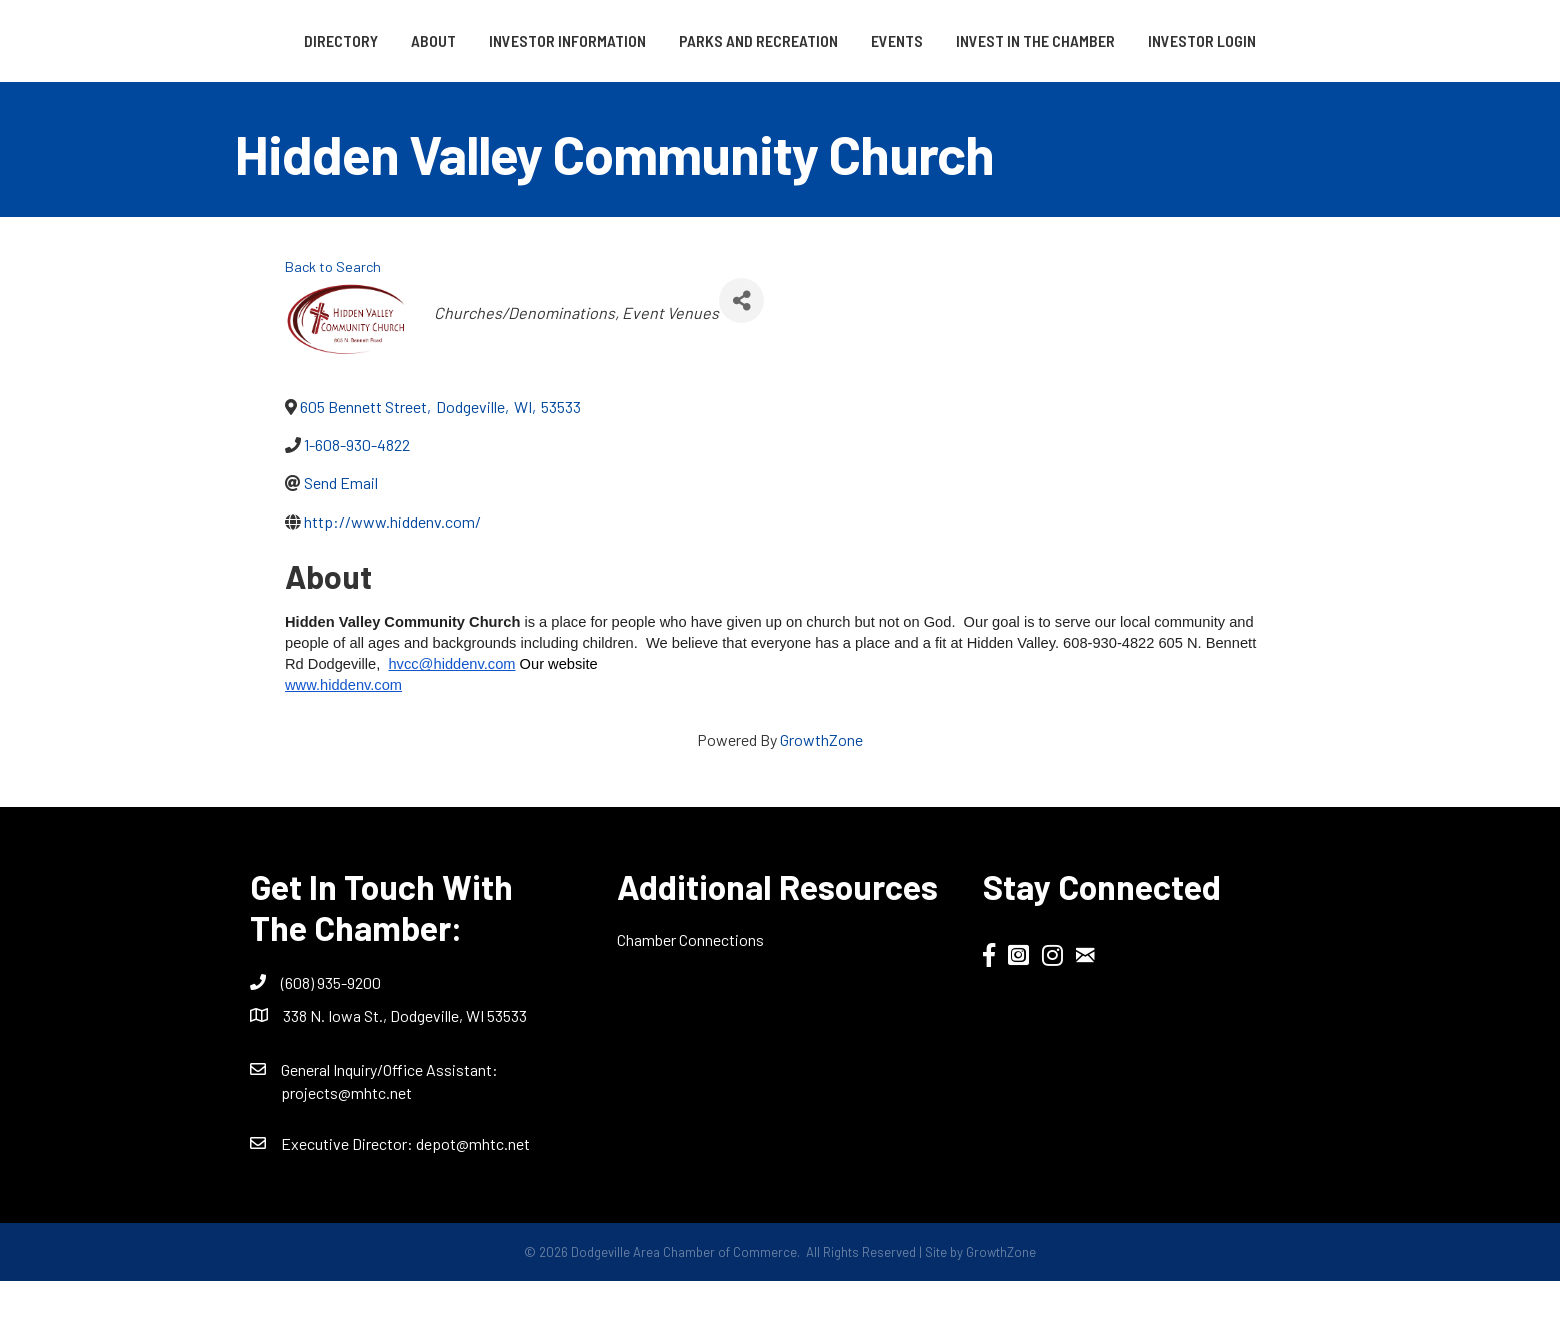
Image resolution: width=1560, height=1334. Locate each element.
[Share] (741, 352)
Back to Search (333, 319)
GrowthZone (821, 791)
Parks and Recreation (689, 40)
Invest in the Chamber (1246, 40)
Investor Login (780, 92)
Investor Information (498, 40)
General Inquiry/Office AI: (389, 1121)
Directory (272, 40)
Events (1108, 40)
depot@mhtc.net (473, 1195)
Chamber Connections (690, 991)
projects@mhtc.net (346, 1144)
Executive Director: (348, 1195)
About (364, 40)
